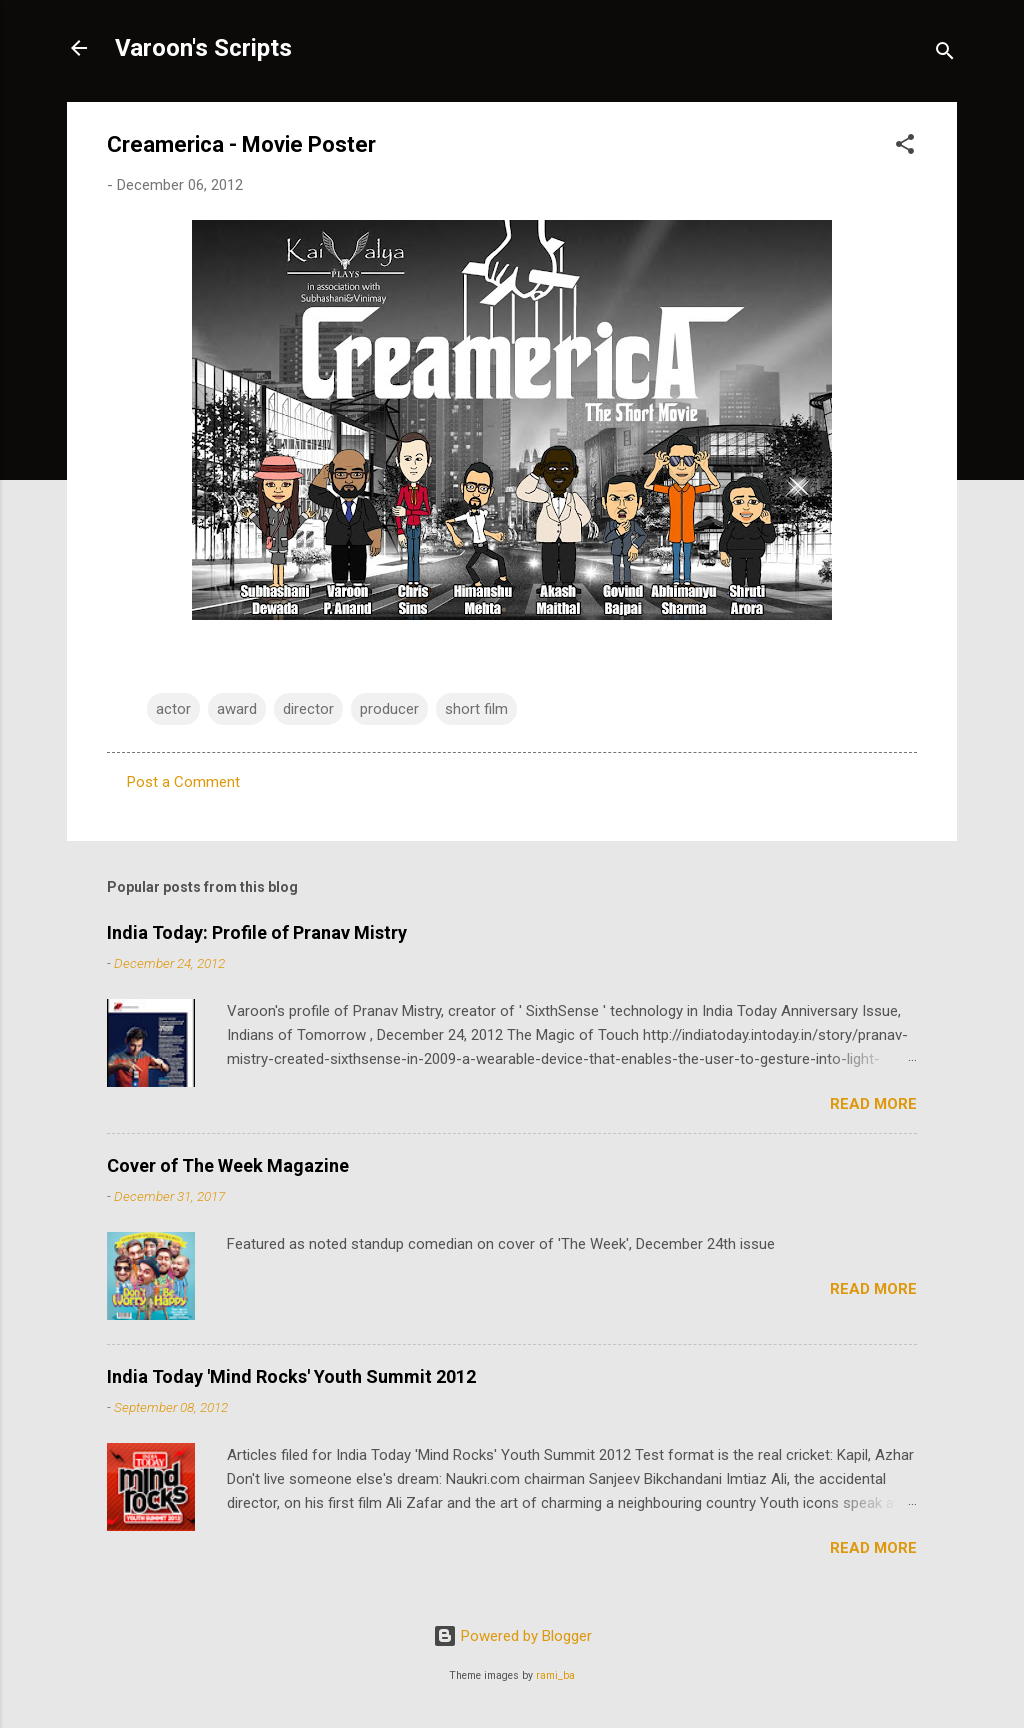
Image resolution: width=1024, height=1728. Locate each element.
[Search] (945, 54)
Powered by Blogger (512, 1636)
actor (173, 709)
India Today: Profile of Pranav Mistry (257, 932)
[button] (905, 147)
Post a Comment (183, 782)
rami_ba (555, 1675)
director (308, 709)
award (237, 709)
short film (476, 709)
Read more (873, 1104)
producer (389, 709)
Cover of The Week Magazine (228, 1165)
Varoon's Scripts (203, 48)
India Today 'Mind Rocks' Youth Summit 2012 (291, 1376)
